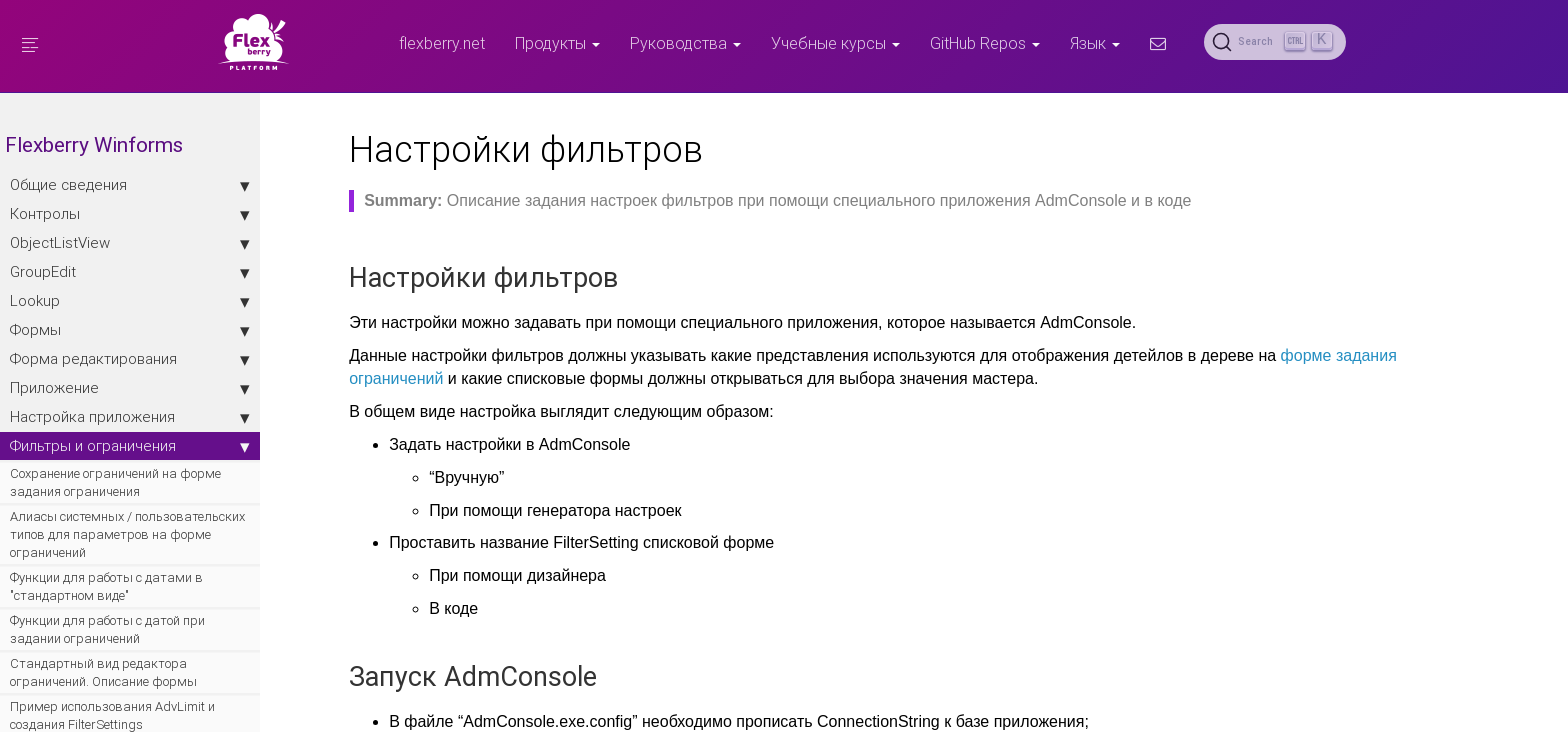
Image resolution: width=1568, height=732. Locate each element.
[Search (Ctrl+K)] (1275, 42)
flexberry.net (442, 43)
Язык (1095, 43)
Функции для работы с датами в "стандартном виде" (106, 586)
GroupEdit (130, 272)
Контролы (130, 214)
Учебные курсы (835, 43)
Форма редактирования (130, 359)
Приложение (130, 388)
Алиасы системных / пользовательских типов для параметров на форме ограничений (127, 534)
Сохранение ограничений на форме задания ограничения (115, 482)
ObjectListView (130, 243)
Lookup (130, 301)
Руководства (685, 43)
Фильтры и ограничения (130, 446)
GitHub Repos (985, 43)
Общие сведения (130, 185)
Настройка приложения (130, 417)
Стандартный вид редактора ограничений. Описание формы (103, 672)
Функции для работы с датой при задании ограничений (107, 629)
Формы (130, 330)
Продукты (557, 43)
